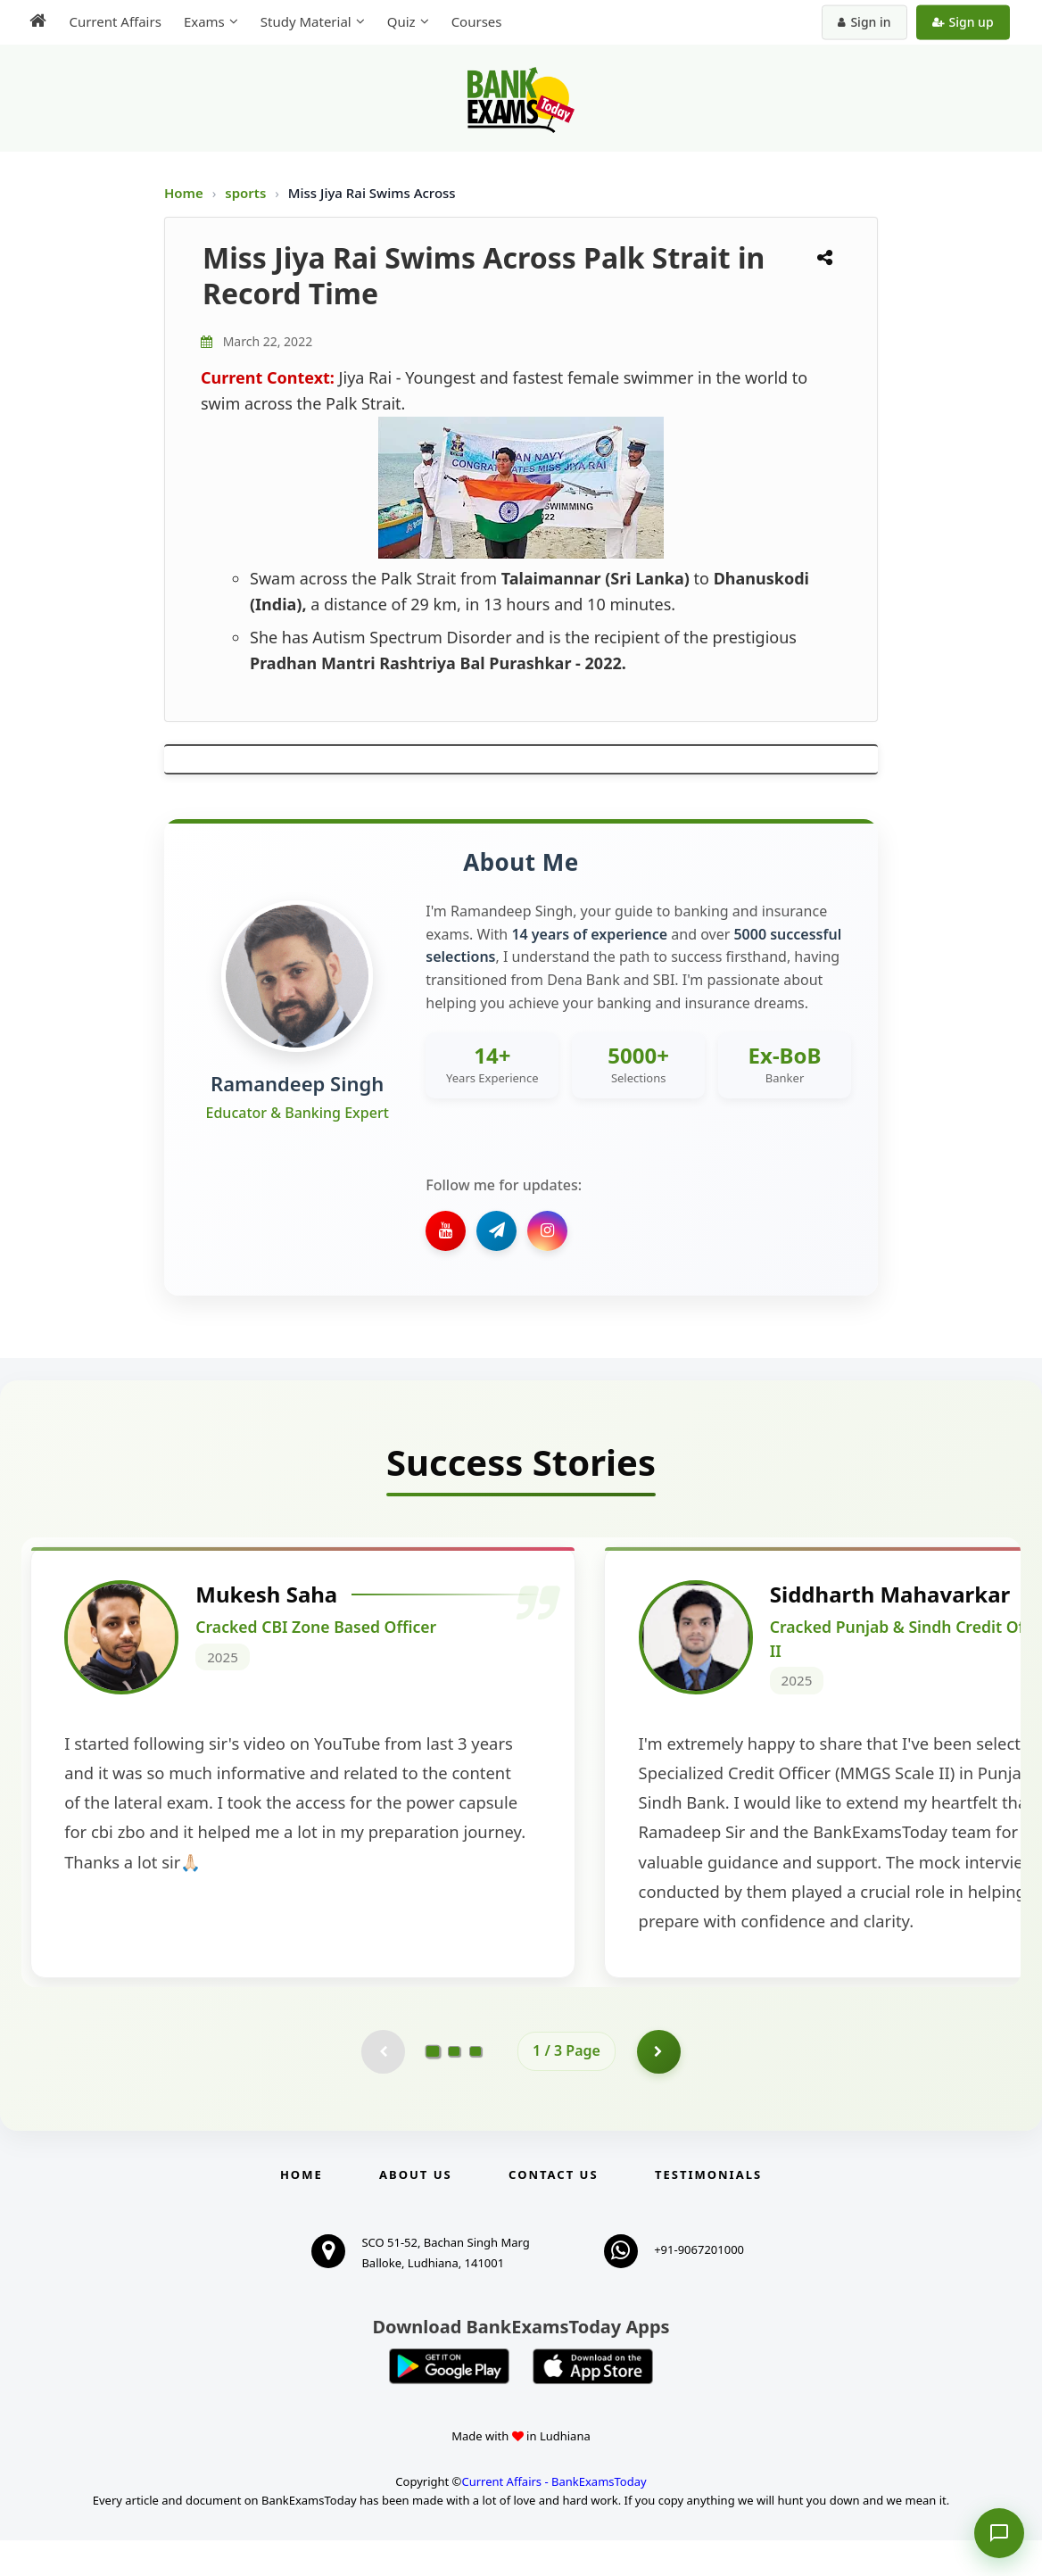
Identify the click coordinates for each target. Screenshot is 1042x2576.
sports (247, 193)
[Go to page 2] (454, 2087)
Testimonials (708, 2210)
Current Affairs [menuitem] (114, 21)
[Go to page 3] (475, 2087)
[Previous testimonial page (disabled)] (382, 2087)
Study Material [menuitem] (304, 21)
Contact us (553, 2210)
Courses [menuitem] (475, 21)
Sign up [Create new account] (964, 21)
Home (183, 193)
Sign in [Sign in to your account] (865, 21)
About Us (415, 2210)
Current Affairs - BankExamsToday (553, 2517)
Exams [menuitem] (202, 21)
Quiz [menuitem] (399, 21)
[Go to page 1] (433, 2086)
